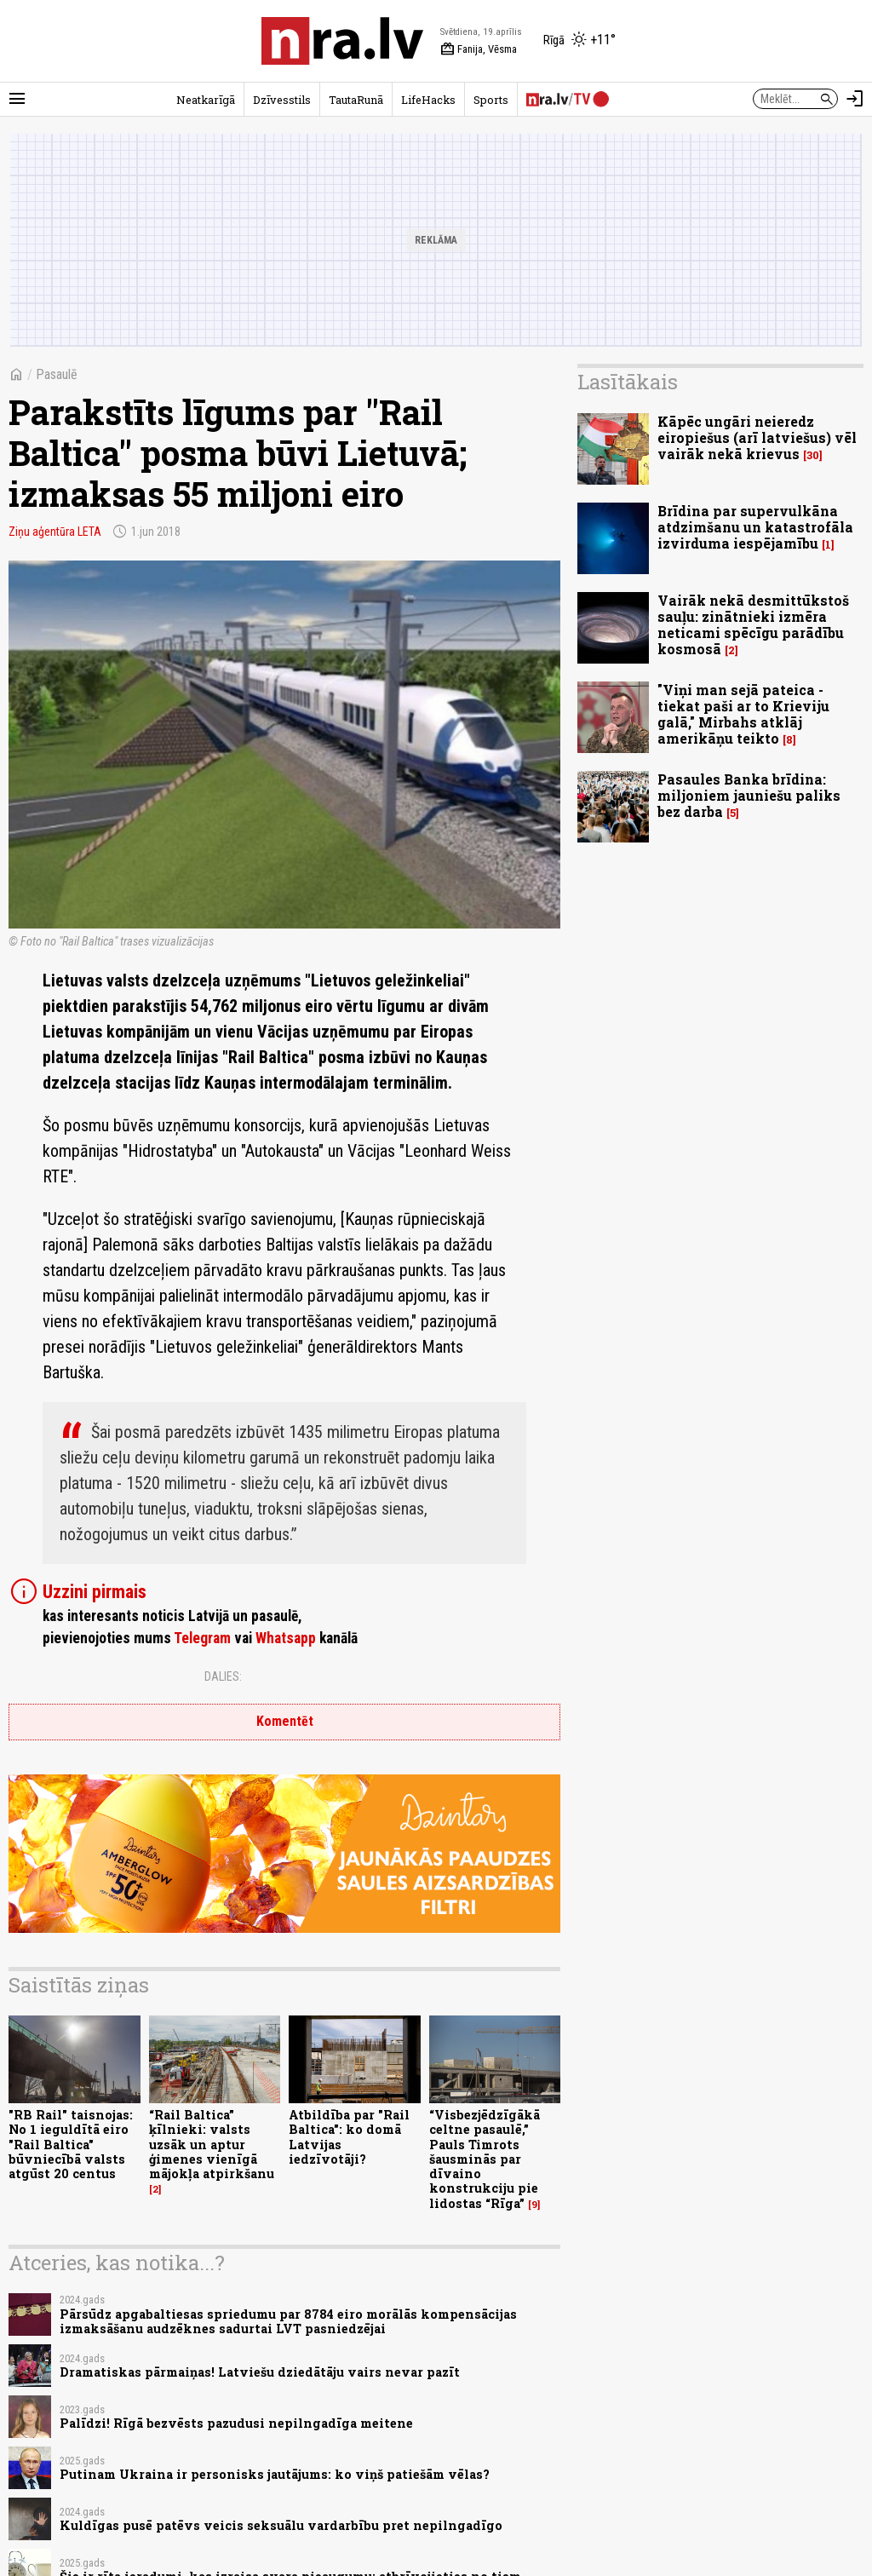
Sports (490, 99)
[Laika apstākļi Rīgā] (579, 41)
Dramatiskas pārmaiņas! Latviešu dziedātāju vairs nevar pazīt (260, 2372)
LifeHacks (428, 99)
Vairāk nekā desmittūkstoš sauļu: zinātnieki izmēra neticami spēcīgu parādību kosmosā (753, 624)
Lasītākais (627, 381)
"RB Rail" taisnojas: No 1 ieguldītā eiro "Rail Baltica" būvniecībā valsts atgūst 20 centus (71, 2144)
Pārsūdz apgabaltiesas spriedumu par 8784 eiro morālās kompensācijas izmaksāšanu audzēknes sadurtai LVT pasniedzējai (288, 2321)
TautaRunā (356, 99)
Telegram (202, 1638)
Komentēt (284, 1721)
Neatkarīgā (205, 99)
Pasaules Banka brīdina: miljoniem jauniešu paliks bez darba (748, 795)
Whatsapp (285, 1638)
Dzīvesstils (282, 99)
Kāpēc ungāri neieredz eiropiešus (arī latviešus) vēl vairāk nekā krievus (757, 437)
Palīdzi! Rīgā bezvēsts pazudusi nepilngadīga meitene (236, 2423)
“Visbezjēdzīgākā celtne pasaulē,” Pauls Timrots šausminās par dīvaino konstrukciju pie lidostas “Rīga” (484, 2159)
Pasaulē (56, 374)
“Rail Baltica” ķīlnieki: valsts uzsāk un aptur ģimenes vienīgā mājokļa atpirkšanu (211, 2144)
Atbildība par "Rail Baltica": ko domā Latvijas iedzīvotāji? (349, 2137)
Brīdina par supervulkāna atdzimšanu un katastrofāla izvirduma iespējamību (755, 527)
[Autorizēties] (855, 99)
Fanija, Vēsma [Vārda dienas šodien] (478, 49)
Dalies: (223, 1676)
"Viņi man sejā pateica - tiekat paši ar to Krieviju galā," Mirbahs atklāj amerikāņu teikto (743, 714)
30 (812, 455)
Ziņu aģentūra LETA (55, 531)
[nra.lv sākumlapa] (342, 41)
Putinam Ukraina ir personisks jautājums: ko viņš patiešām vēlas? (275, 2474)
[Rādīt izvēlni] (17, 99)
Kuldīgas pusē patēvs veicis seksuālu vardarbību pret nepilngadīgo (281, 2525)
